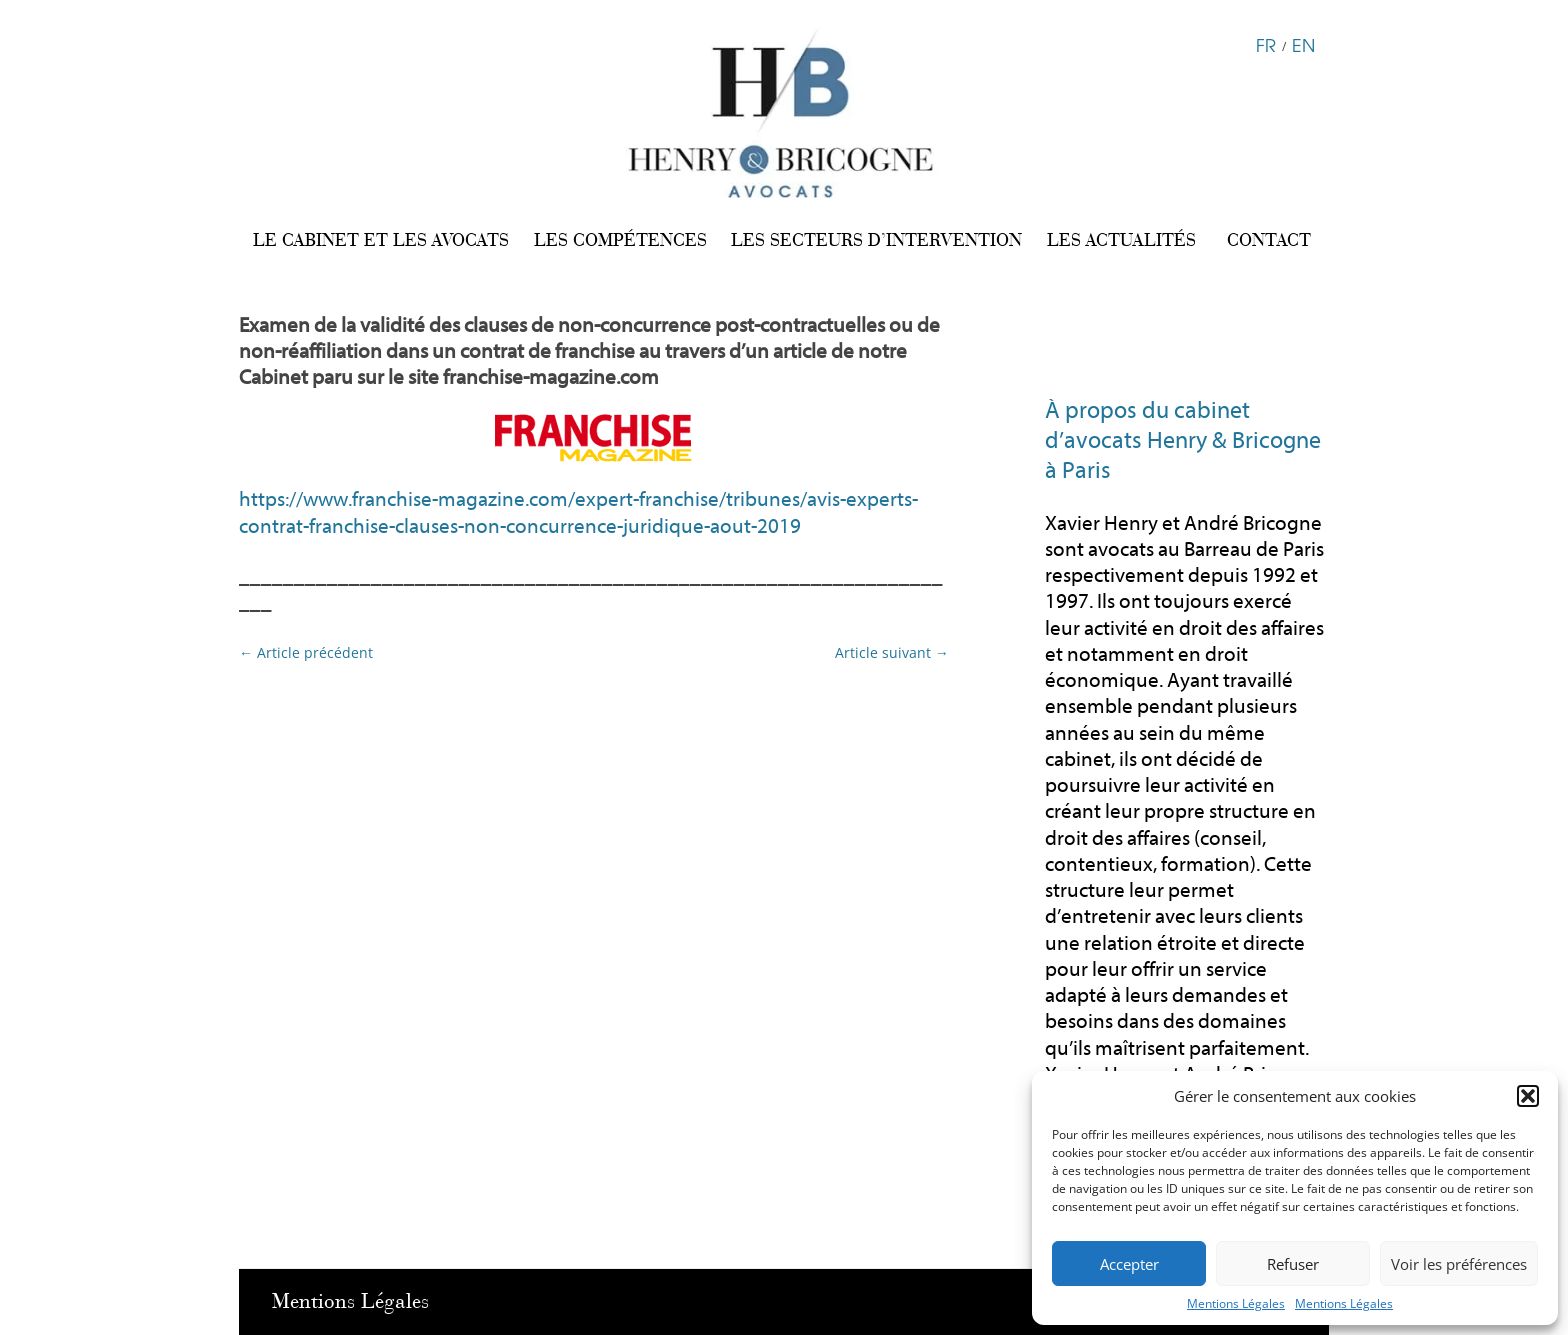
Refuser (1293, 1264)
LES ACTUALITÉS (1121, 240)
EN (1303, 44)
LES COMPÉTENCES (620, 240)
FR (1266, 44)
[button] (1528, 1096)
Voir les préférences (1459, 1264)
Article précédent (306, 652)
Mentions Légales (1236, 1303)
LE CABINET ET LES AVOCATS (381, 240)
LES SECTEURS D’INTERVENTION (876, 240)
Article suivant (892, 652)
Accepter (1129, 1264)
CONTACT (1269, 240)
